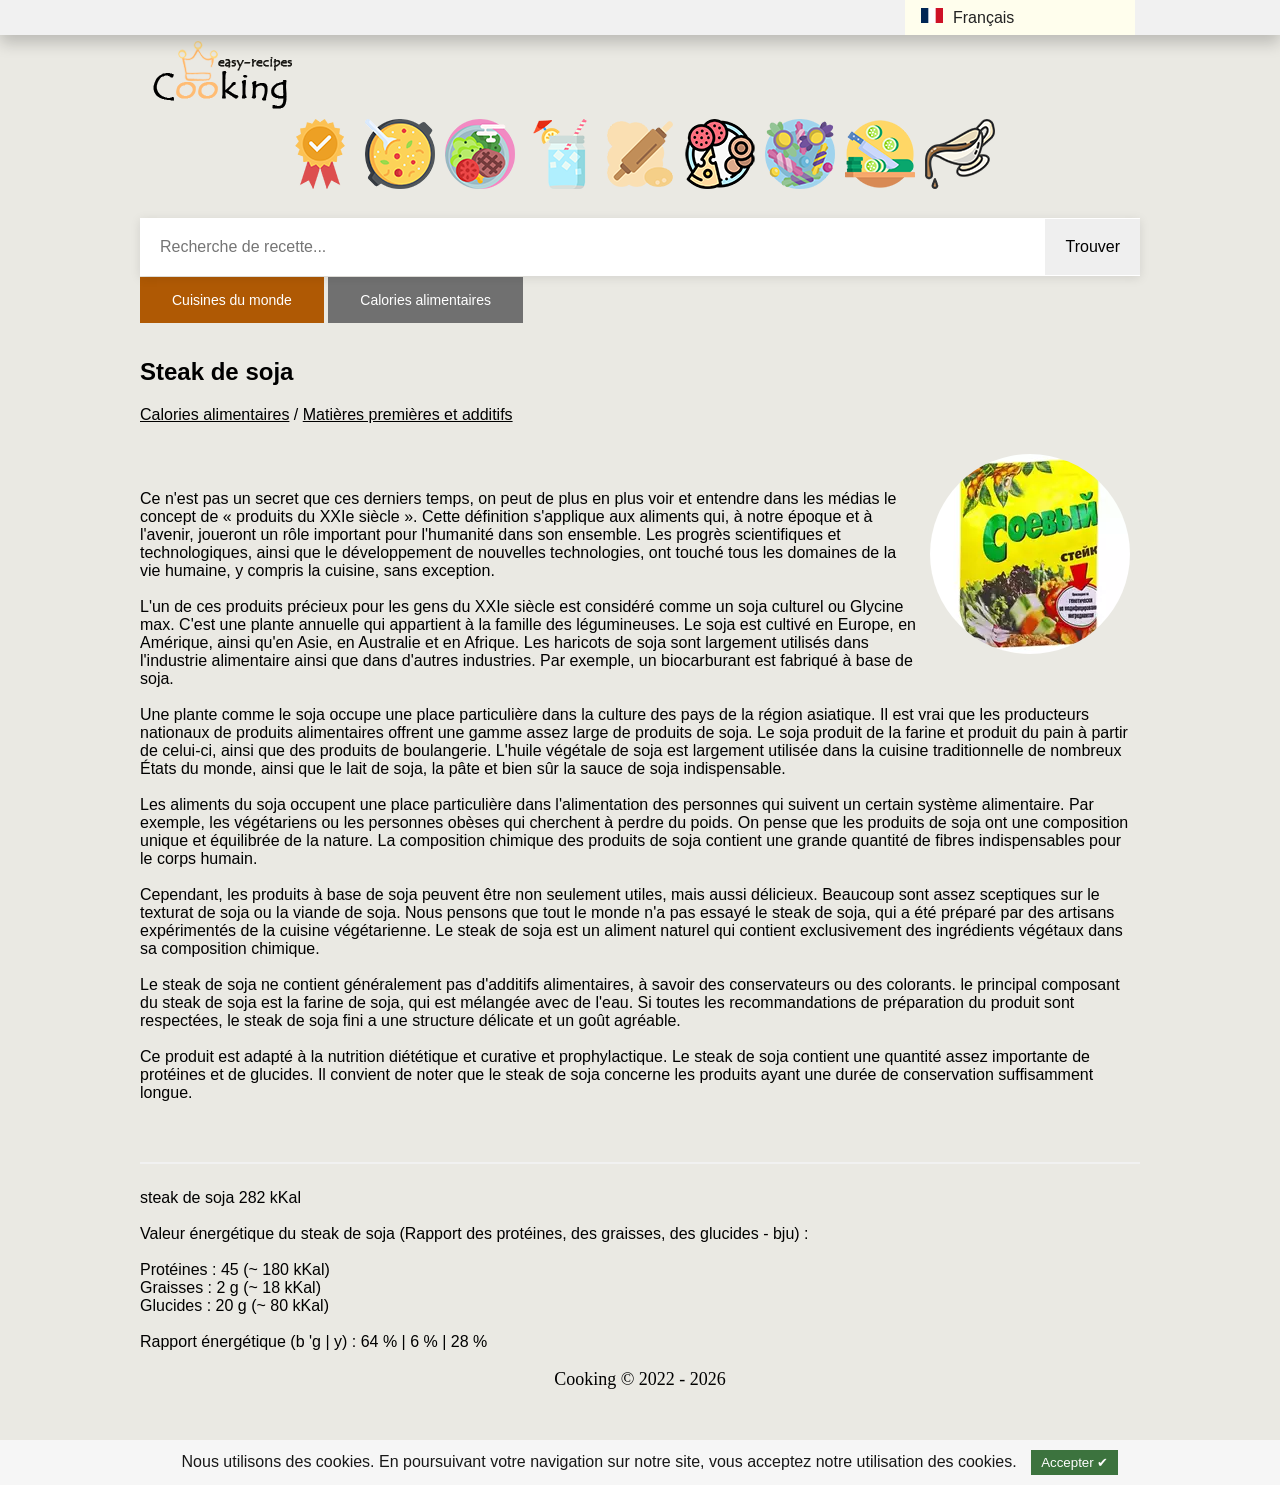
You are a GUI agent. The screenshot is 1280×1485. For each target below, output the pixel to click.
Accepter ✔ (1074, 1462)
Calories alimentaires (425, 300)
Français (967, 17)
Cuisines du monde (232, 300)
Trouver (1092, 246)
